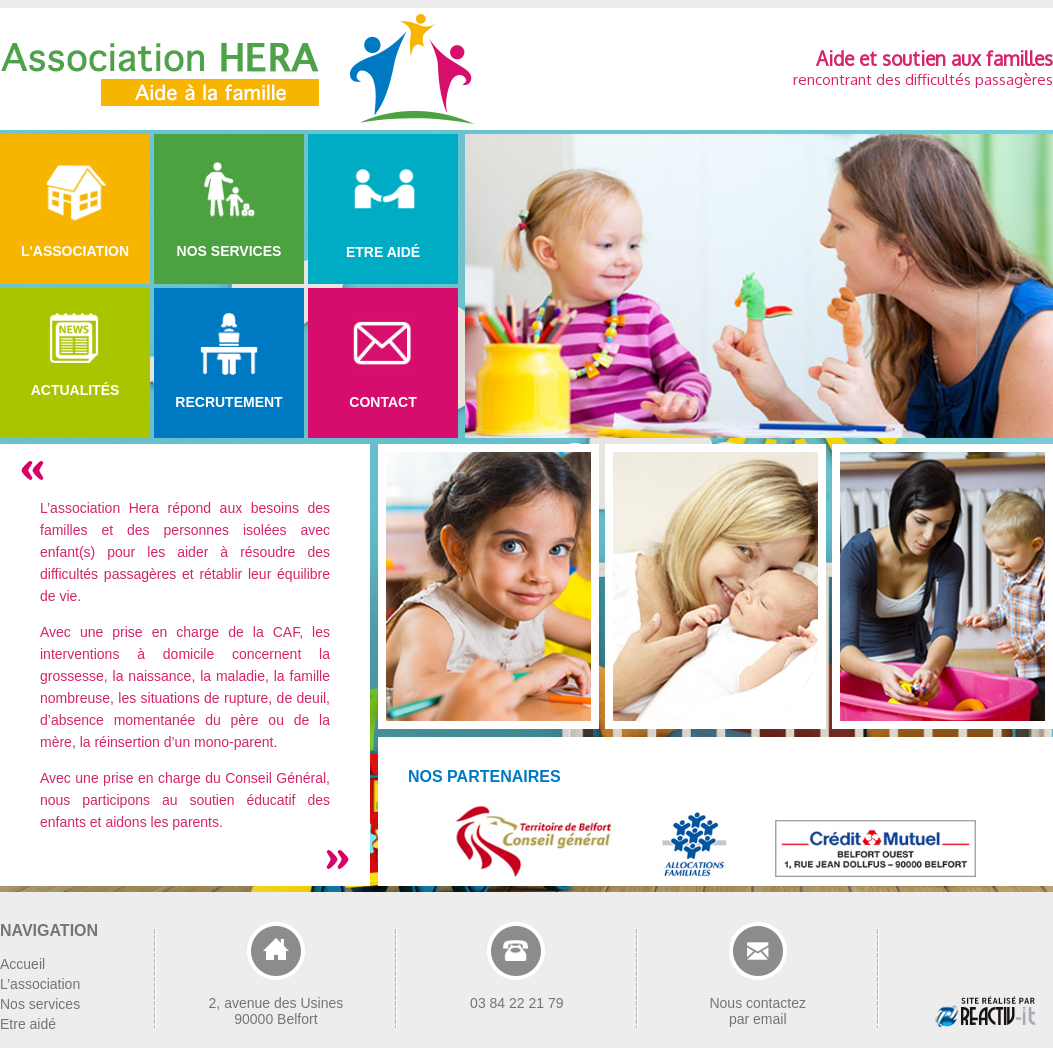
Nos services (40, 1004)
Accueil (22, 964)
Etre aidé (28, 1024)
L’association (40, 984)
